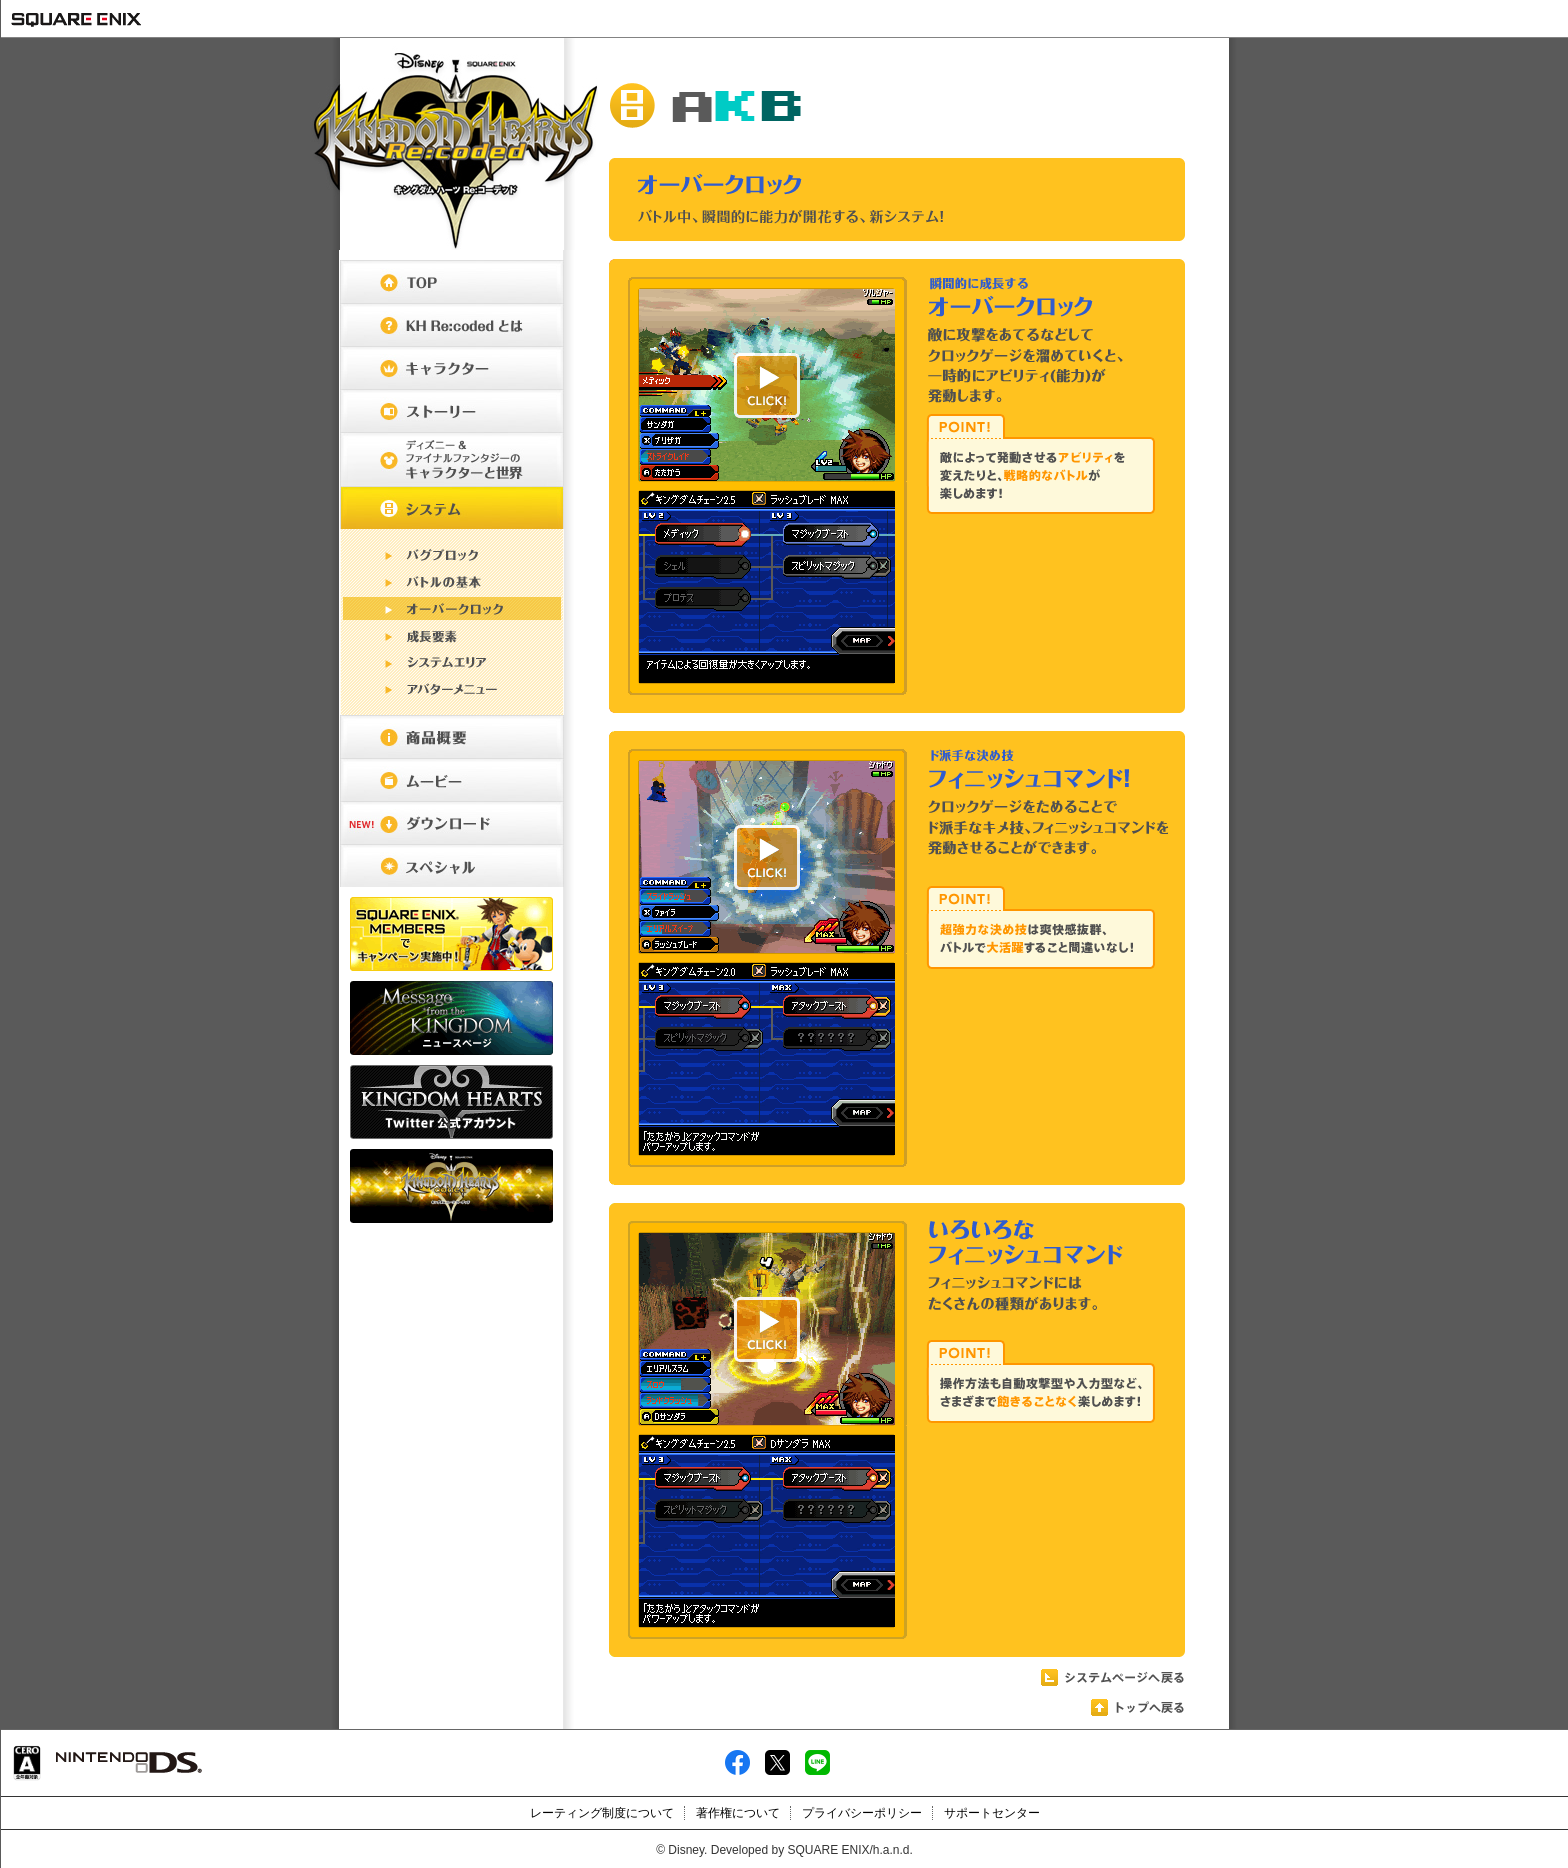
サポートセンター (992, 1813)
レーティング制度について (602, 1813)
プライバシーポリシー (862, 1813)
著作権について (738, 1813)
